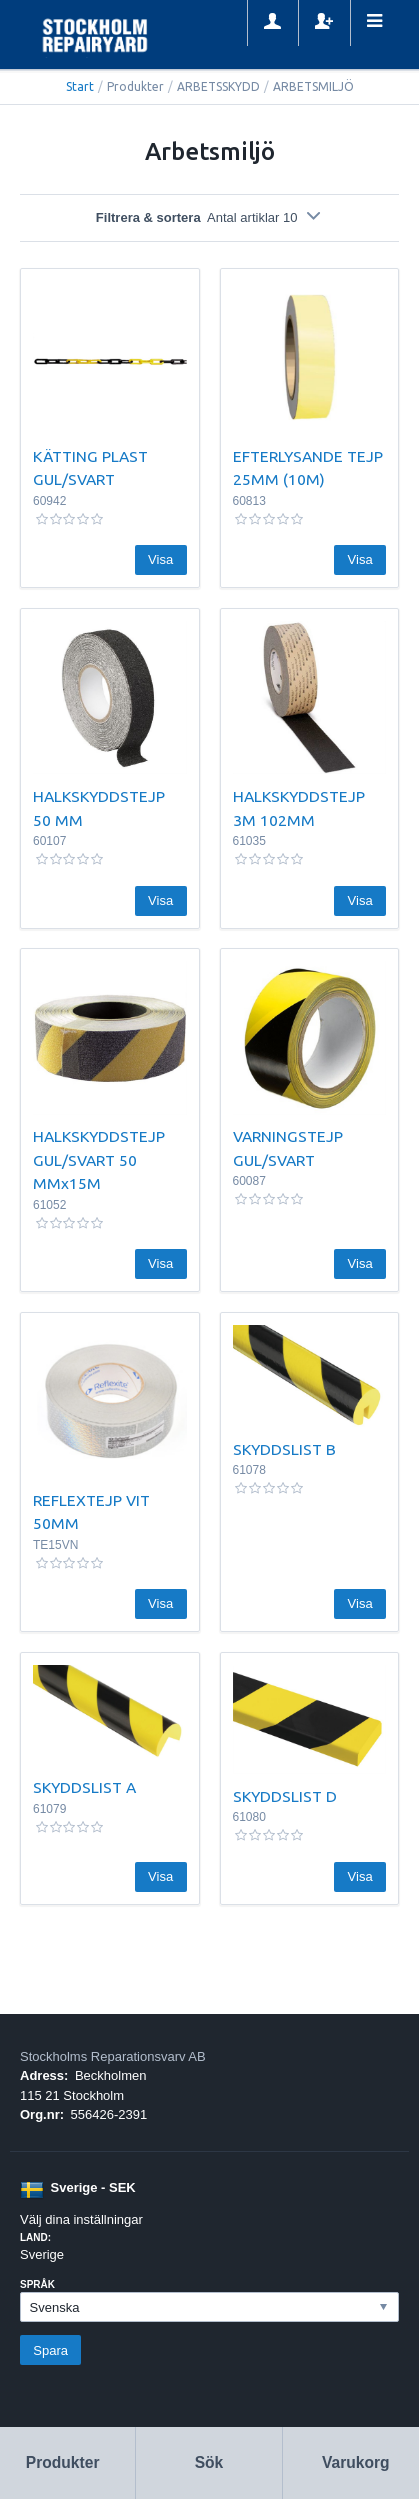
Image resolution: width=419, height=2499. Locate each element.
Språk (37, 2284)
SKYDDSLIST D (285, 1796)
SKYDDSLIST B (284, 1449)
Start (80, 86)
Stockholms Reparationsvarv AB (113, 2056)
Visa (160, 559)
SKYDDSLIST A (84, 1787)
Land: (35, 2237)
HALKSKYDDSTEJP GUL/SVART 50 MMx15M (99, 1159)
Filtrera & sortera (209, 217)
